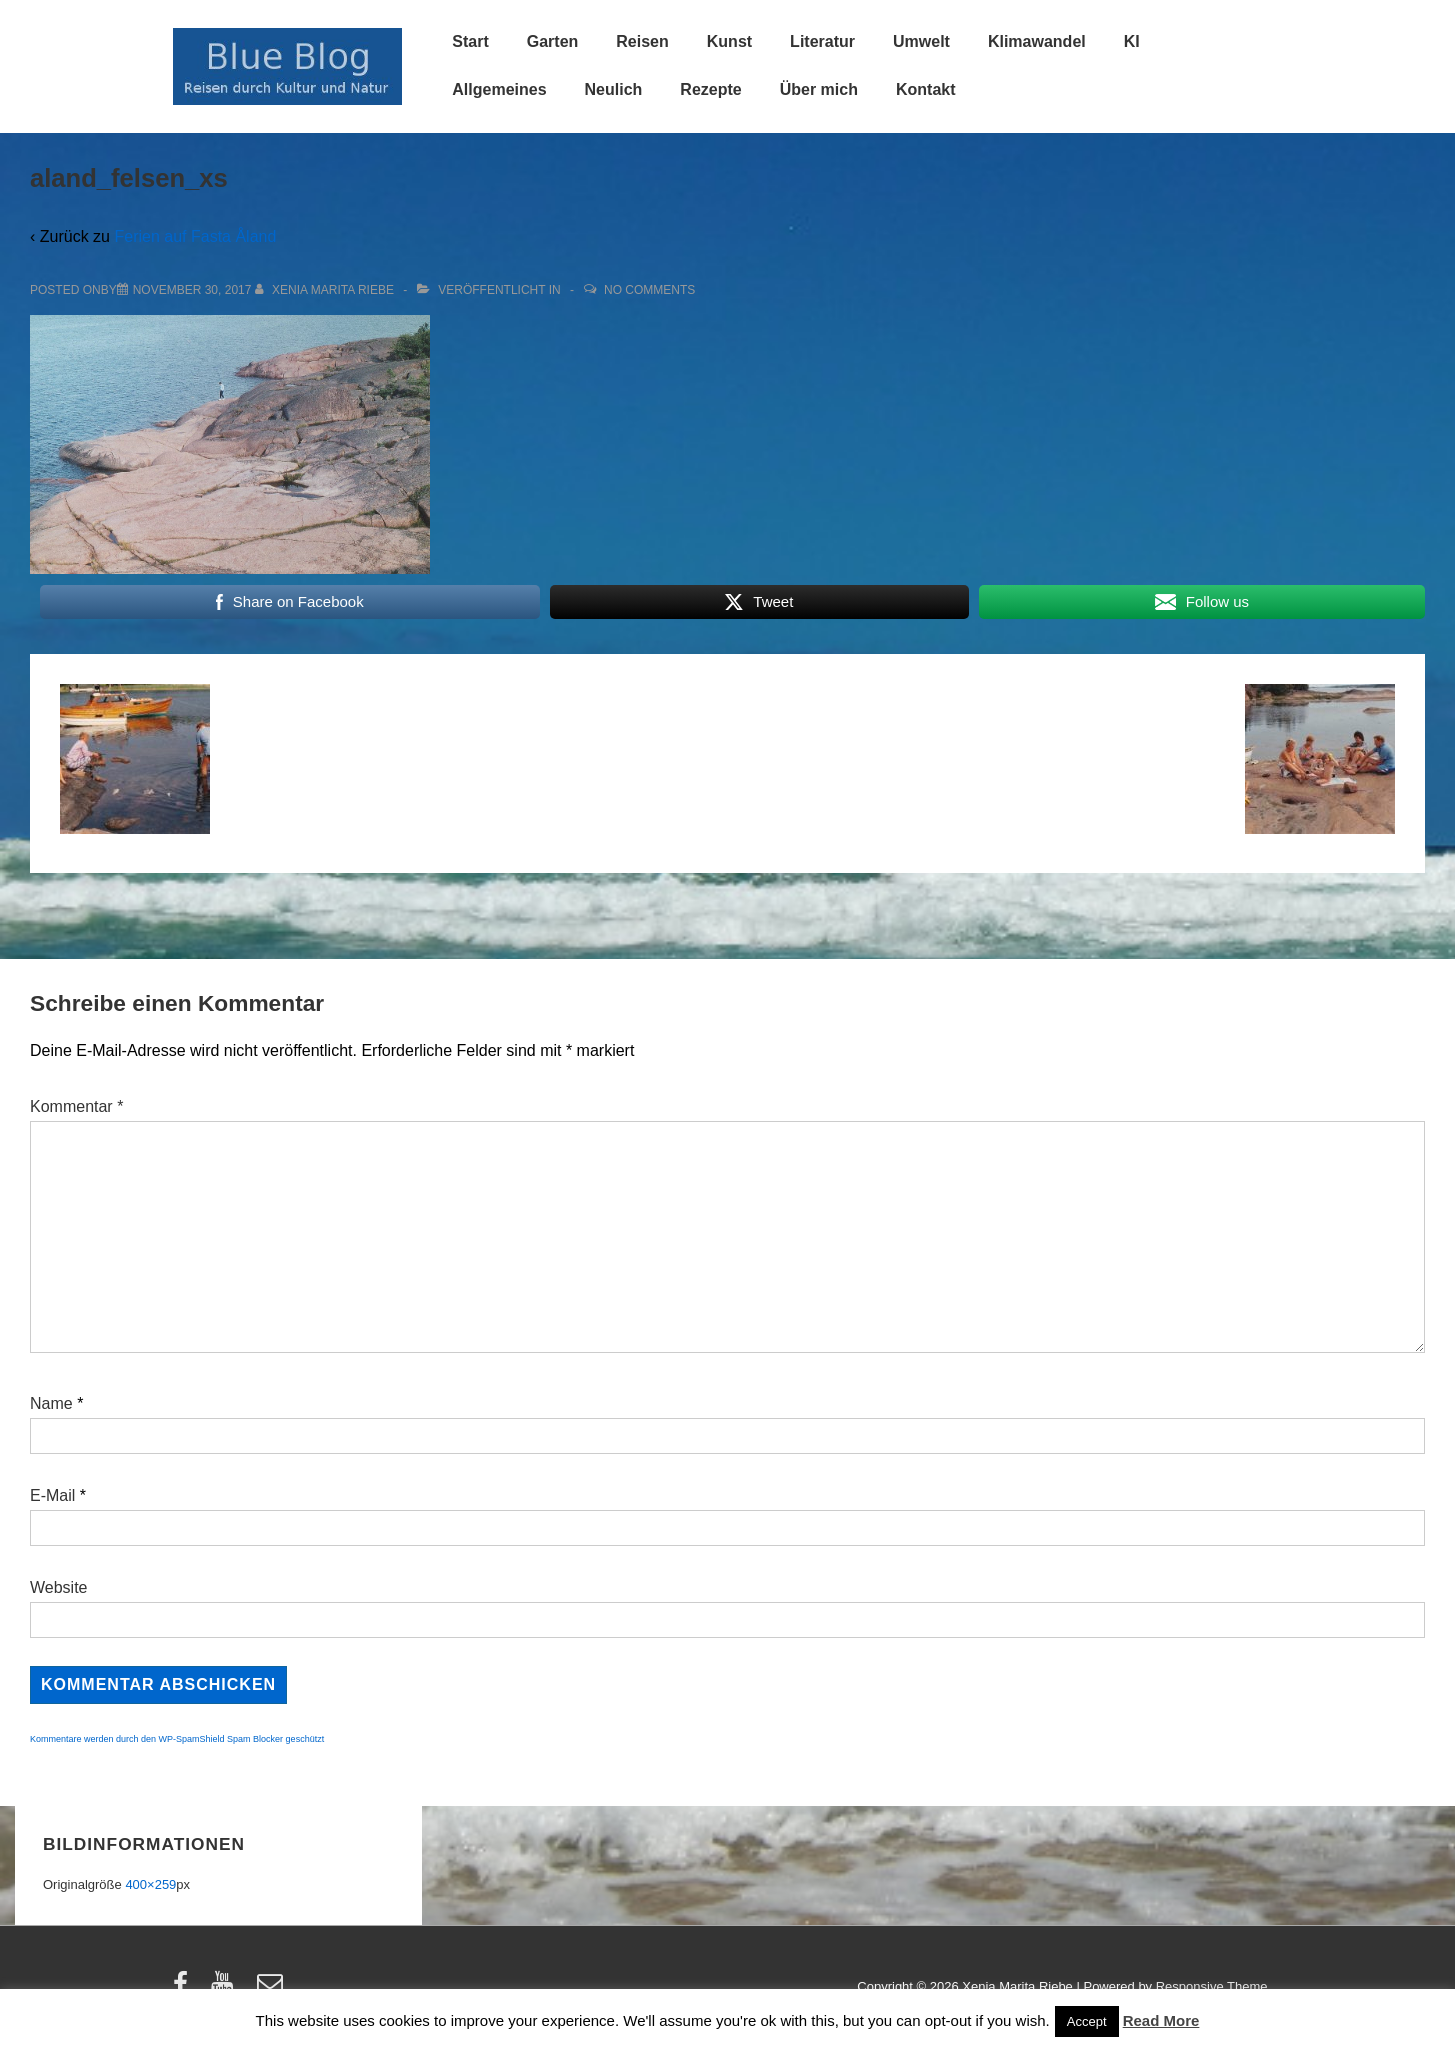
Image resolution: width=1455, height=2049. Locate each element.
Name (51, 1403)
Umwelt (921, 41)
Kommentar (76, 1106)
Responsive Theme (1212, 1986)
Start (470, 41)
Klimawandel (1037, 41)
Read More (1161, 2020)
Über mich (819, 89)
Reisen (642, 41)
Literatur (822, 41)
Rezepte (710, 89)
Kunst (729, 41)
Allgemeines (499, 89)
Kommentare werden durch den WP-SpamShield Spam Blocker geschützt (177, 1739)
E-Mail (52, 1495)
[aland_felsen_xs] (192, 290)
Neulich (614, 89)
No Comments (649, 290)
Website (59, 1587)
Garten (553, 41)
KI (1132, 41)
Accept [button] (1087, 2021)
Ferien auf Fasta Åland (195, 236)
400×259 (150, 1884)
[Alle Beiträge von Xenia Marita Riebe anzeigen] (326, 290)
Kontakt (926, 89)
